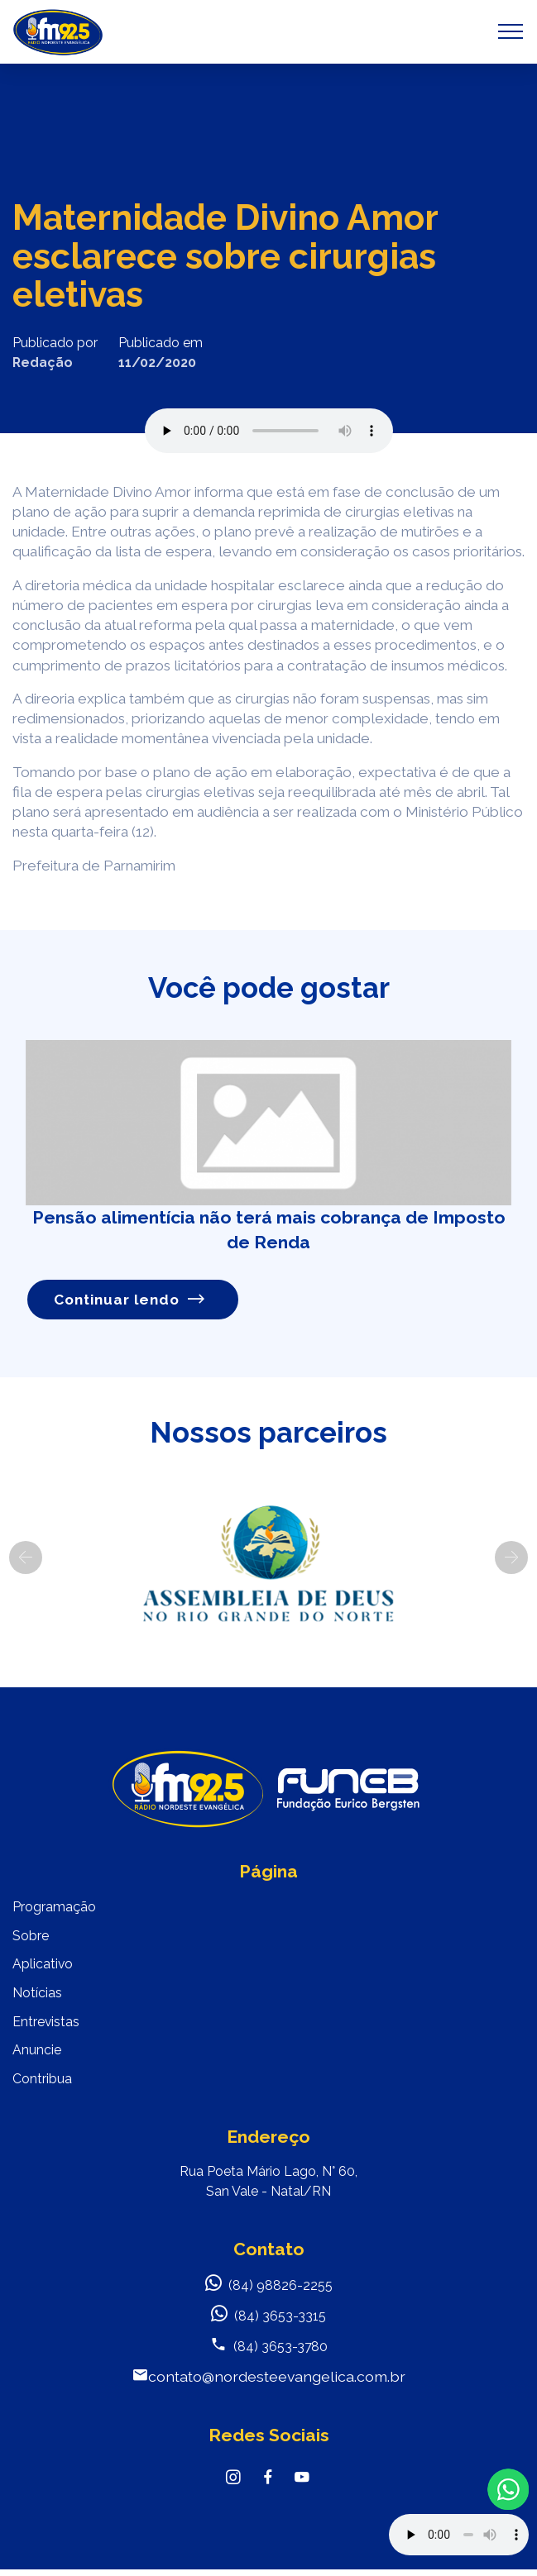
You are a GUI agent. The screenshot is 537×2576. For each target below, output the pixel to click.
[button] (25, 1557)
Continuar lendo (130, 1299)
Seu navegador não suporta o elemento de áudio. (269, 430)
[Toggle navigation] (511, 31)
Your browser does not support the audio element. (459, 2534)
